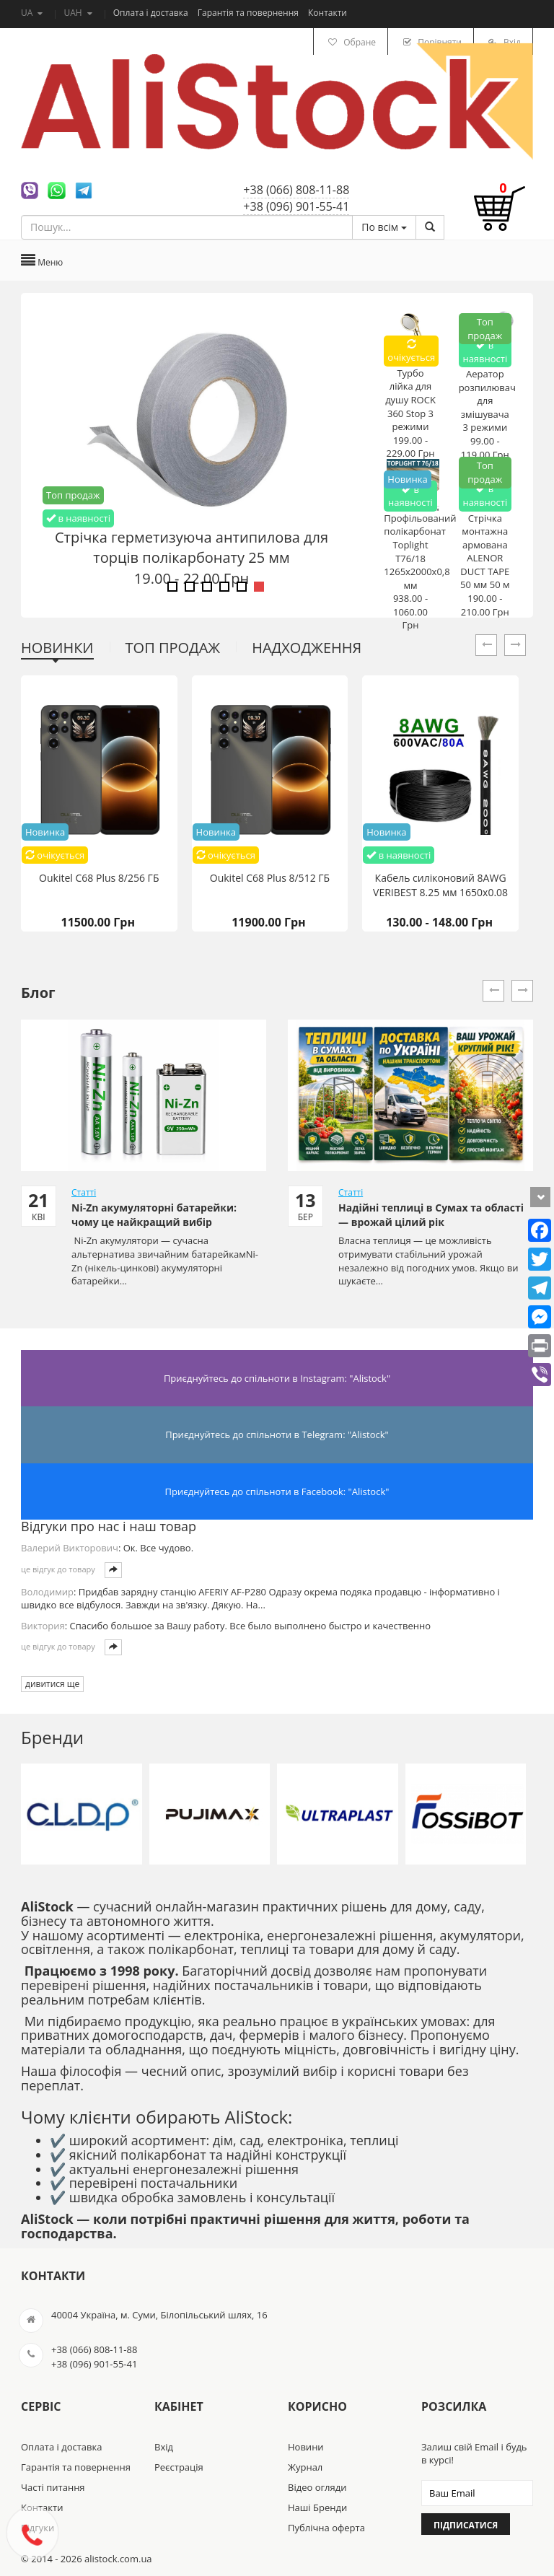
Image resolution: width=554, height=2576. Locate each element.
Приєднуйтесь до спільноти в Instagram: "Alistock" (277, 1378)
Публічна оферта (326, 2527)
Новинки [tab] (57, 647)
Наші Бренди (317, 2507)
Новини (306, 2446)
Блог (38, 992)
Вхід (163, 2446)
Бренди (52, 1737)
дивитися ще (52, 1684)
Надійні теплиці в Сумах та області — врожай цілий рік (431, 1215)
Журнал (305, 2467)
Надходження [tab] (306, 647)
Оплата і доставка (151, 12)
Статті (83, 1192)
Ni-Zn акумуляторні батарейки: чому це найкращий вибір (154, 1215)
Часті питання (53, 2487)
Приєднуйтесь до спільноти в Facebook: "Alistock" (277, 1491)
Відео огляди (317, 2487)
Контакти (327, 12)
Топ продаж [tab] (173, 647)
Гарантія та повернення (249, 12)
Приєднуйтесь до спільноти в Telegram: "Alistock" (277, 1434)
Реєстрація (178, 2467)
